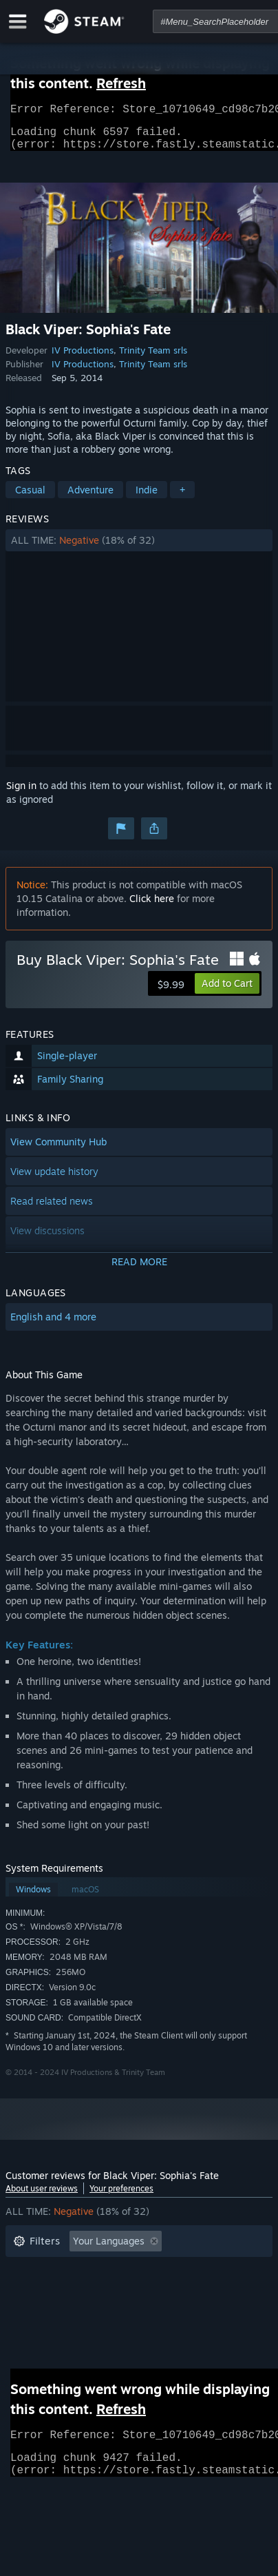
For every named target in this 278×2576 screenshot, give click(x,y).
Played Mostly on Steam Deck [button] (80, 2291)
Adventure (90, 498)
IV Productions (83, 358)
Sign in (21, 793)
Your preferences (121, 2196)
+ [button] (182, 498)
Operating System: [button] (55, 2312)
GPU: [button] (183, 2312)
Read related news (51, 1209)
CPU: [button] (134, 2312)
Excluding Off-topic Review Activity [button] (93, 2270)
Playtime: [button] (220, 2270)
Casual (30, 498)
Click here (151, 906)
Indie (147, 498)
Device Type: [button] (42, 2332)
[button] (139, 549)
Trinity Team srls (153, 358)
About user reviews (42, 2196)
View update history (54, 1179)
